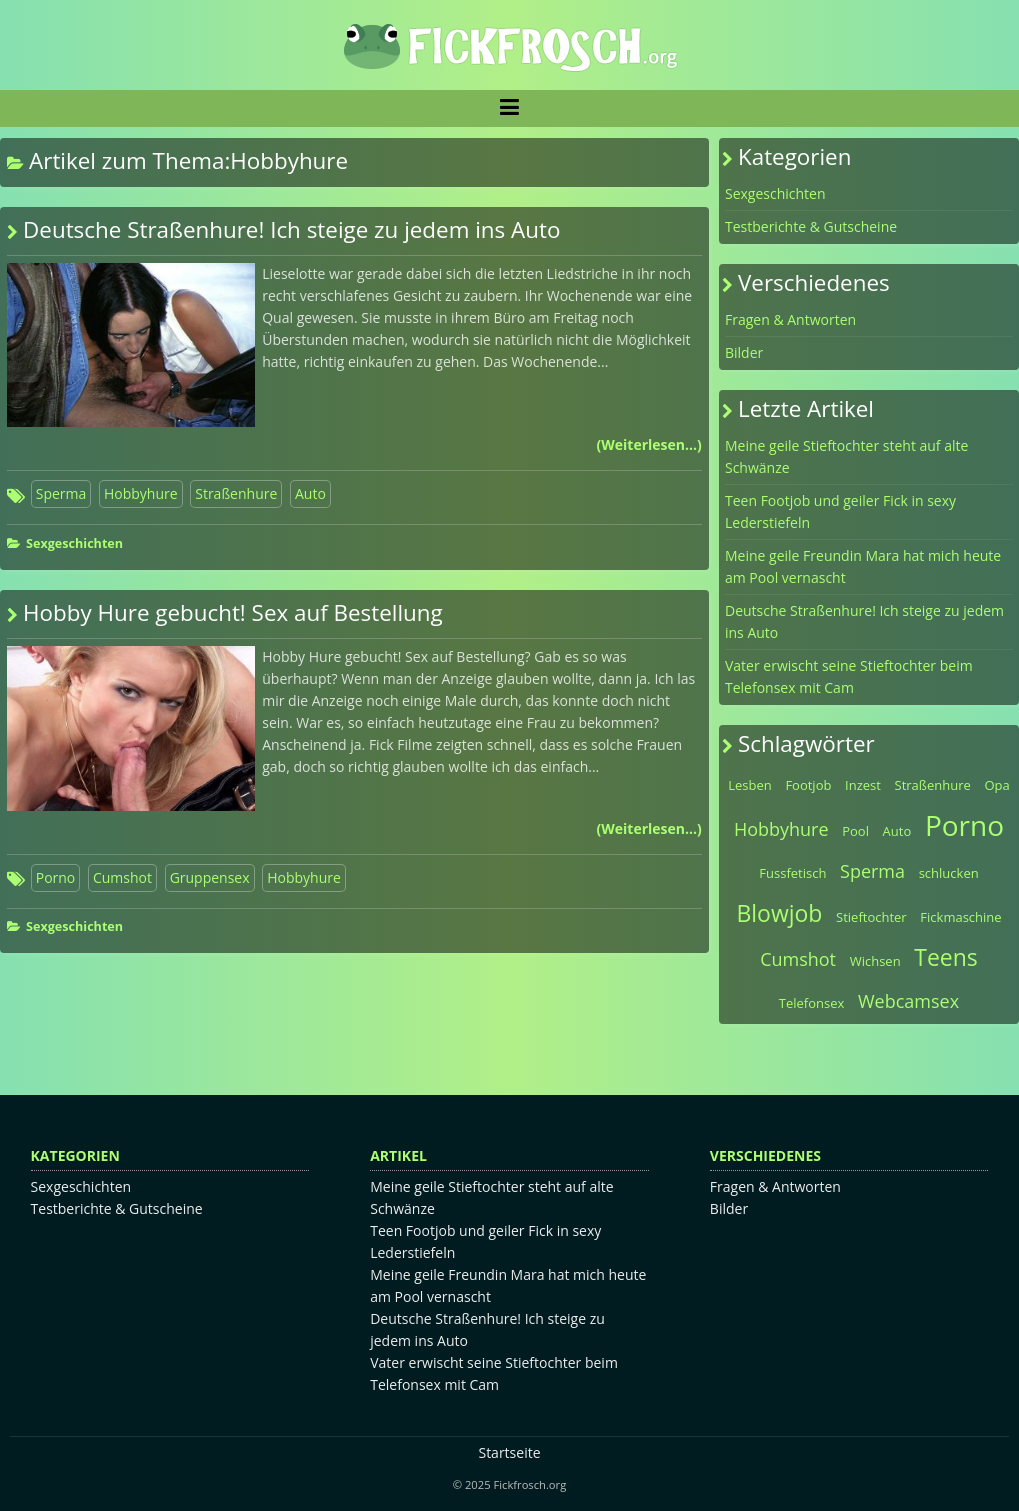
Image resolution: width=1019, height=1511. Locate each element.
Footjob (808, 785)
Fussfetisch (792, 873)
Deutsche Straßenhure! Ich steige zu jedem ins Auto (291, 229)
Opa (996, 785)
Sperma (61, 493)
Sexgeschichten (74, 543)
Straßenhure (236, 493)
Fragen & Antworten (790, 319)
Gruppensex (210, 877)
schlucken (949, 873)
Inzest (863, 785)
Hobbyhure (141, 493)
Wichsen (875, 961)
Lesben (750, 785)
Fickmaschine (960, 917)
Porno (56, 877)
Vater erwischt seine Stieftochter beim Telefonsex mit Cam (849, 676)
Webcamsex (908, 1001)
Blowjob (779, 913)
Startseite (509, 1452)
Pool (855, 831)
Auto (310, 493)
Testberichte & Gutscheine (811, 226)
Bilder (744, 352)
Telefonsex (812, 1003)
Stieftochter (871, 917)
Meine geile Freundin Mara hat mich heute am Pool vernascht (863, 566)
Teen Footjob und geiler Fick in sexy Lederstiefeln (840, 511)
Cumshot (122, 877)
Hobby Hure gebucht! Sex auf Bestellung (233, 612)
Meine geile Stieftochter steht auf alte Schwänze (846, 456)
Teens (946, 957)
